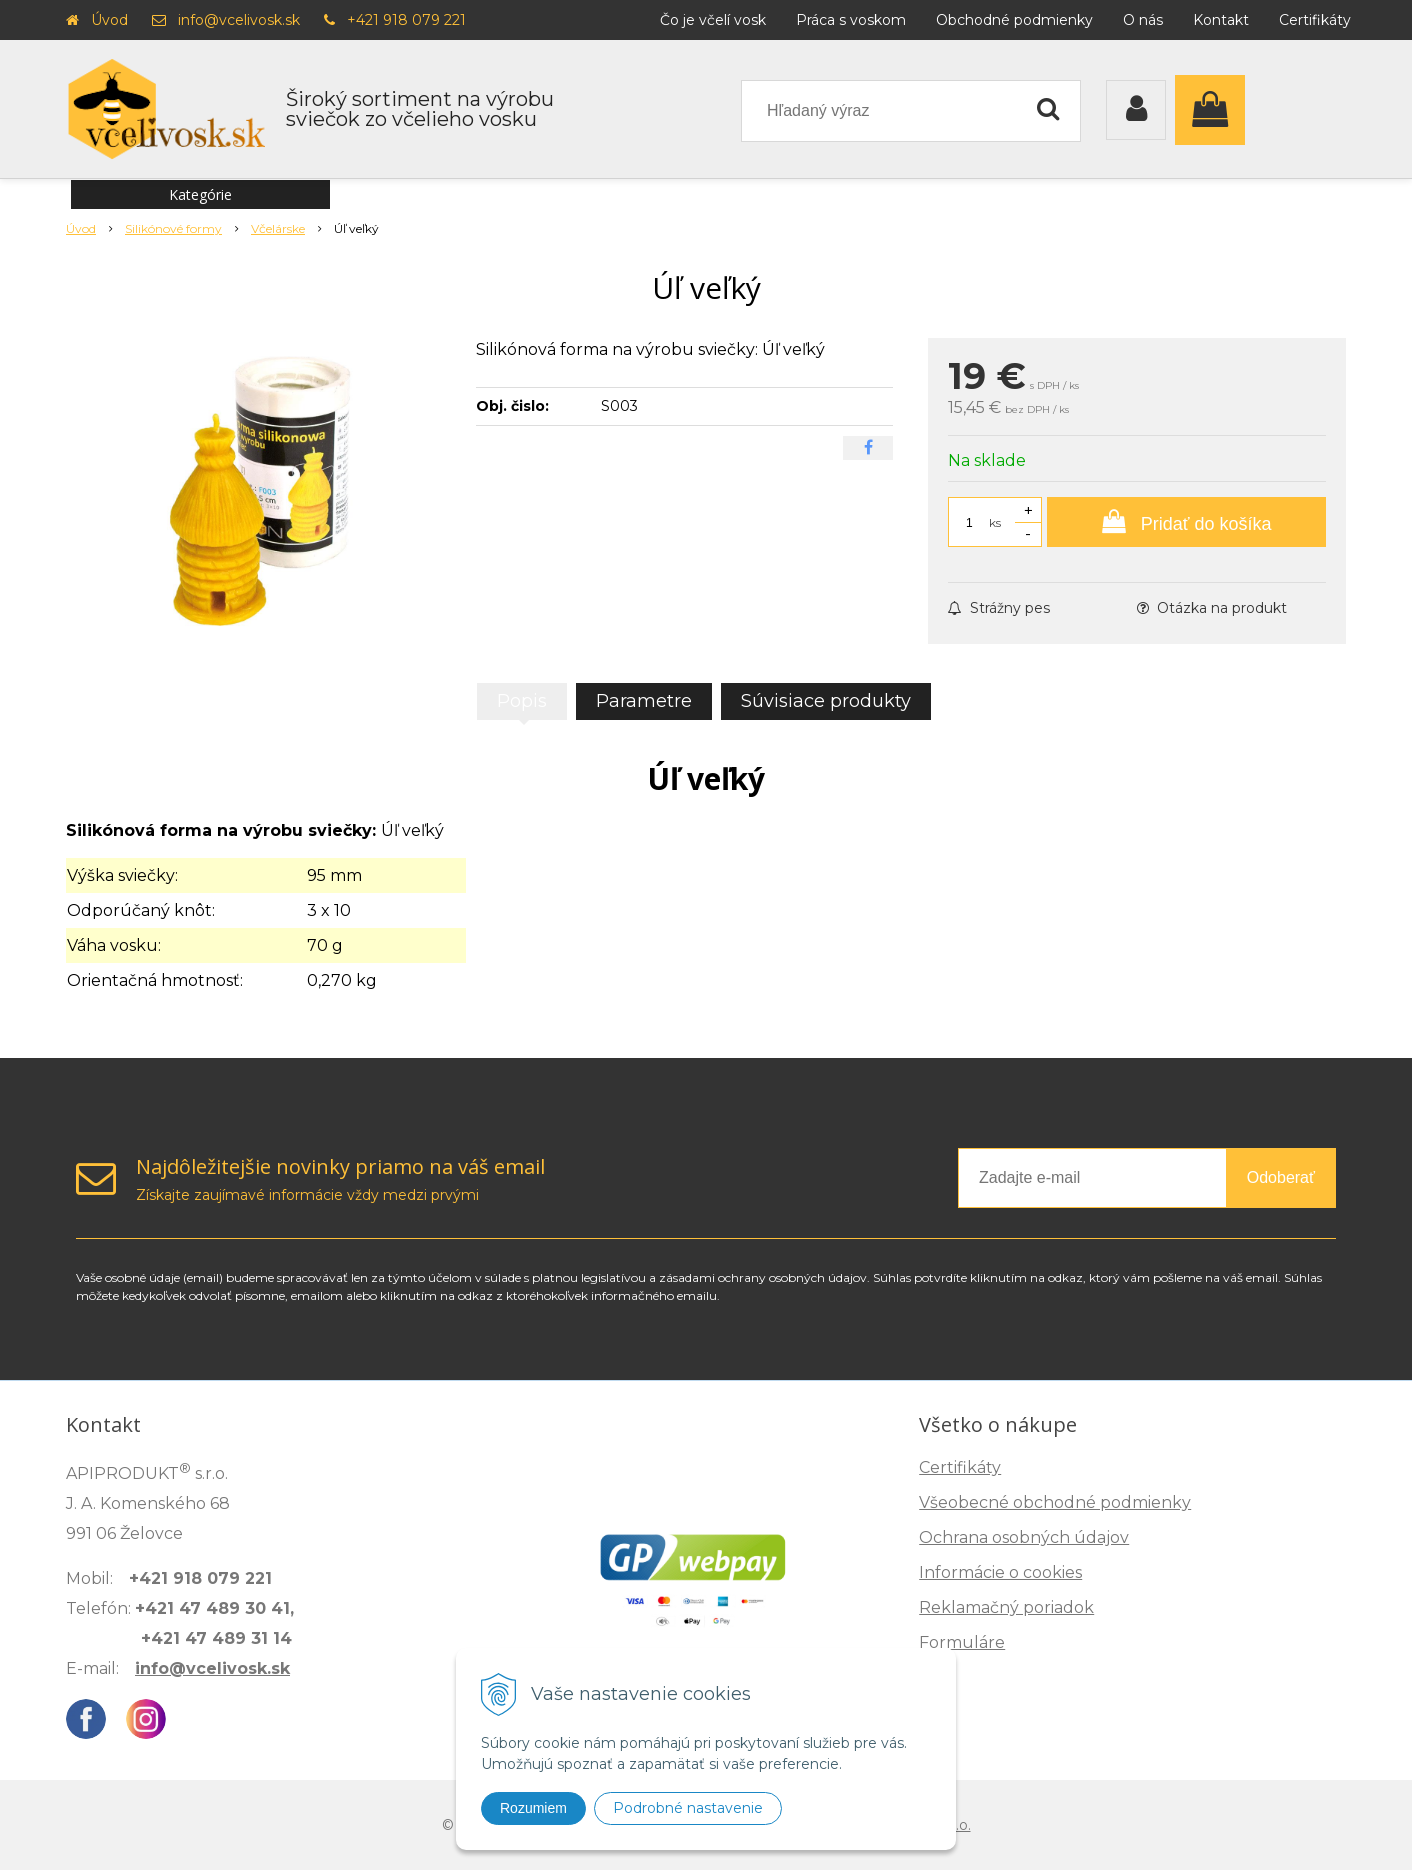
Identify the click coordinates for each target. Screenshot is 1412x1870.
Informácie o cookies (1000, 1572)
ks (995, 522)
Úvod (109, 20)
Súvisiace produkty (826, 701)
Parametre (644, 701)
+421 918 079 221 (406, 20)
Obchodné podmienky (1014, 20)
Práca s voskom (851, 20)
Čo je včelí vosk (713, 20)
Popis (522, 701)
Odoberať (1281, 1177)
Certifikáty (1315, 20)
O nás (1143, 20)
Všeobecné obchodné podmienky (1055, 1502)
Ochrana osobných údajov (1024, 1537)
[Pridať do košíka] (1186, 522)
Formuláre (962, 1642)
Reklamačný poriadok (1006, 1607)
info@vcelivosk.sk (239, 20)
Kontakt (1221, 20)
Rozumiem (533, 1808)
